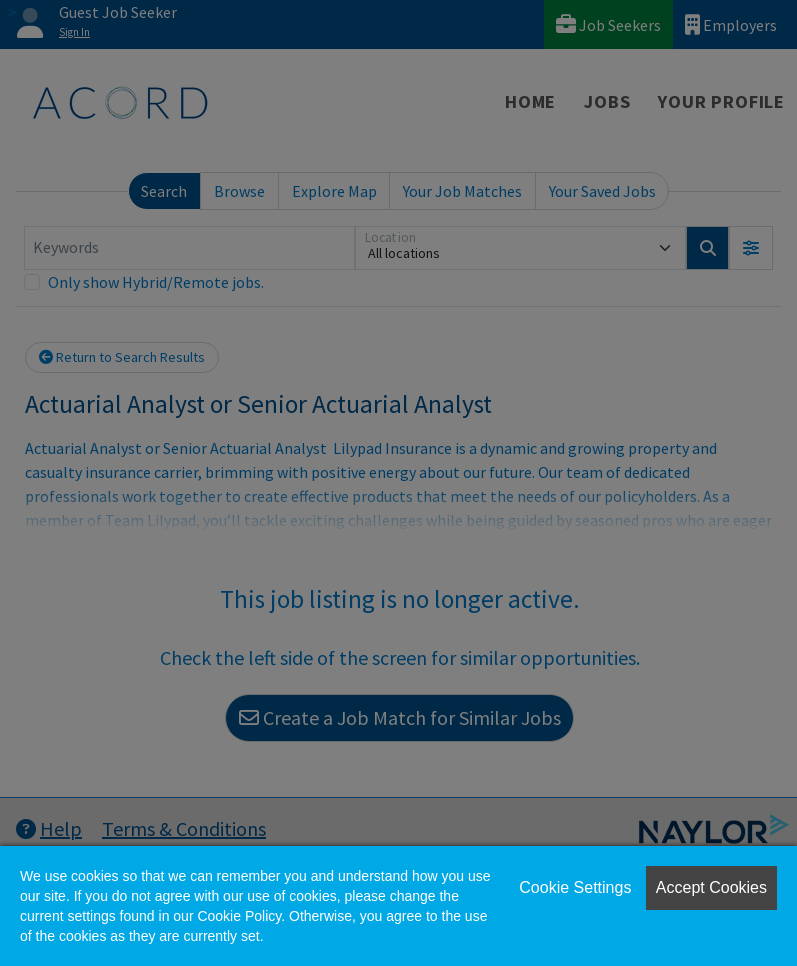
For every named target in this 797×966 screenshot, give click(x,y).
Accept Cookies (711, 887)
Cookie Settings (575, 887)
